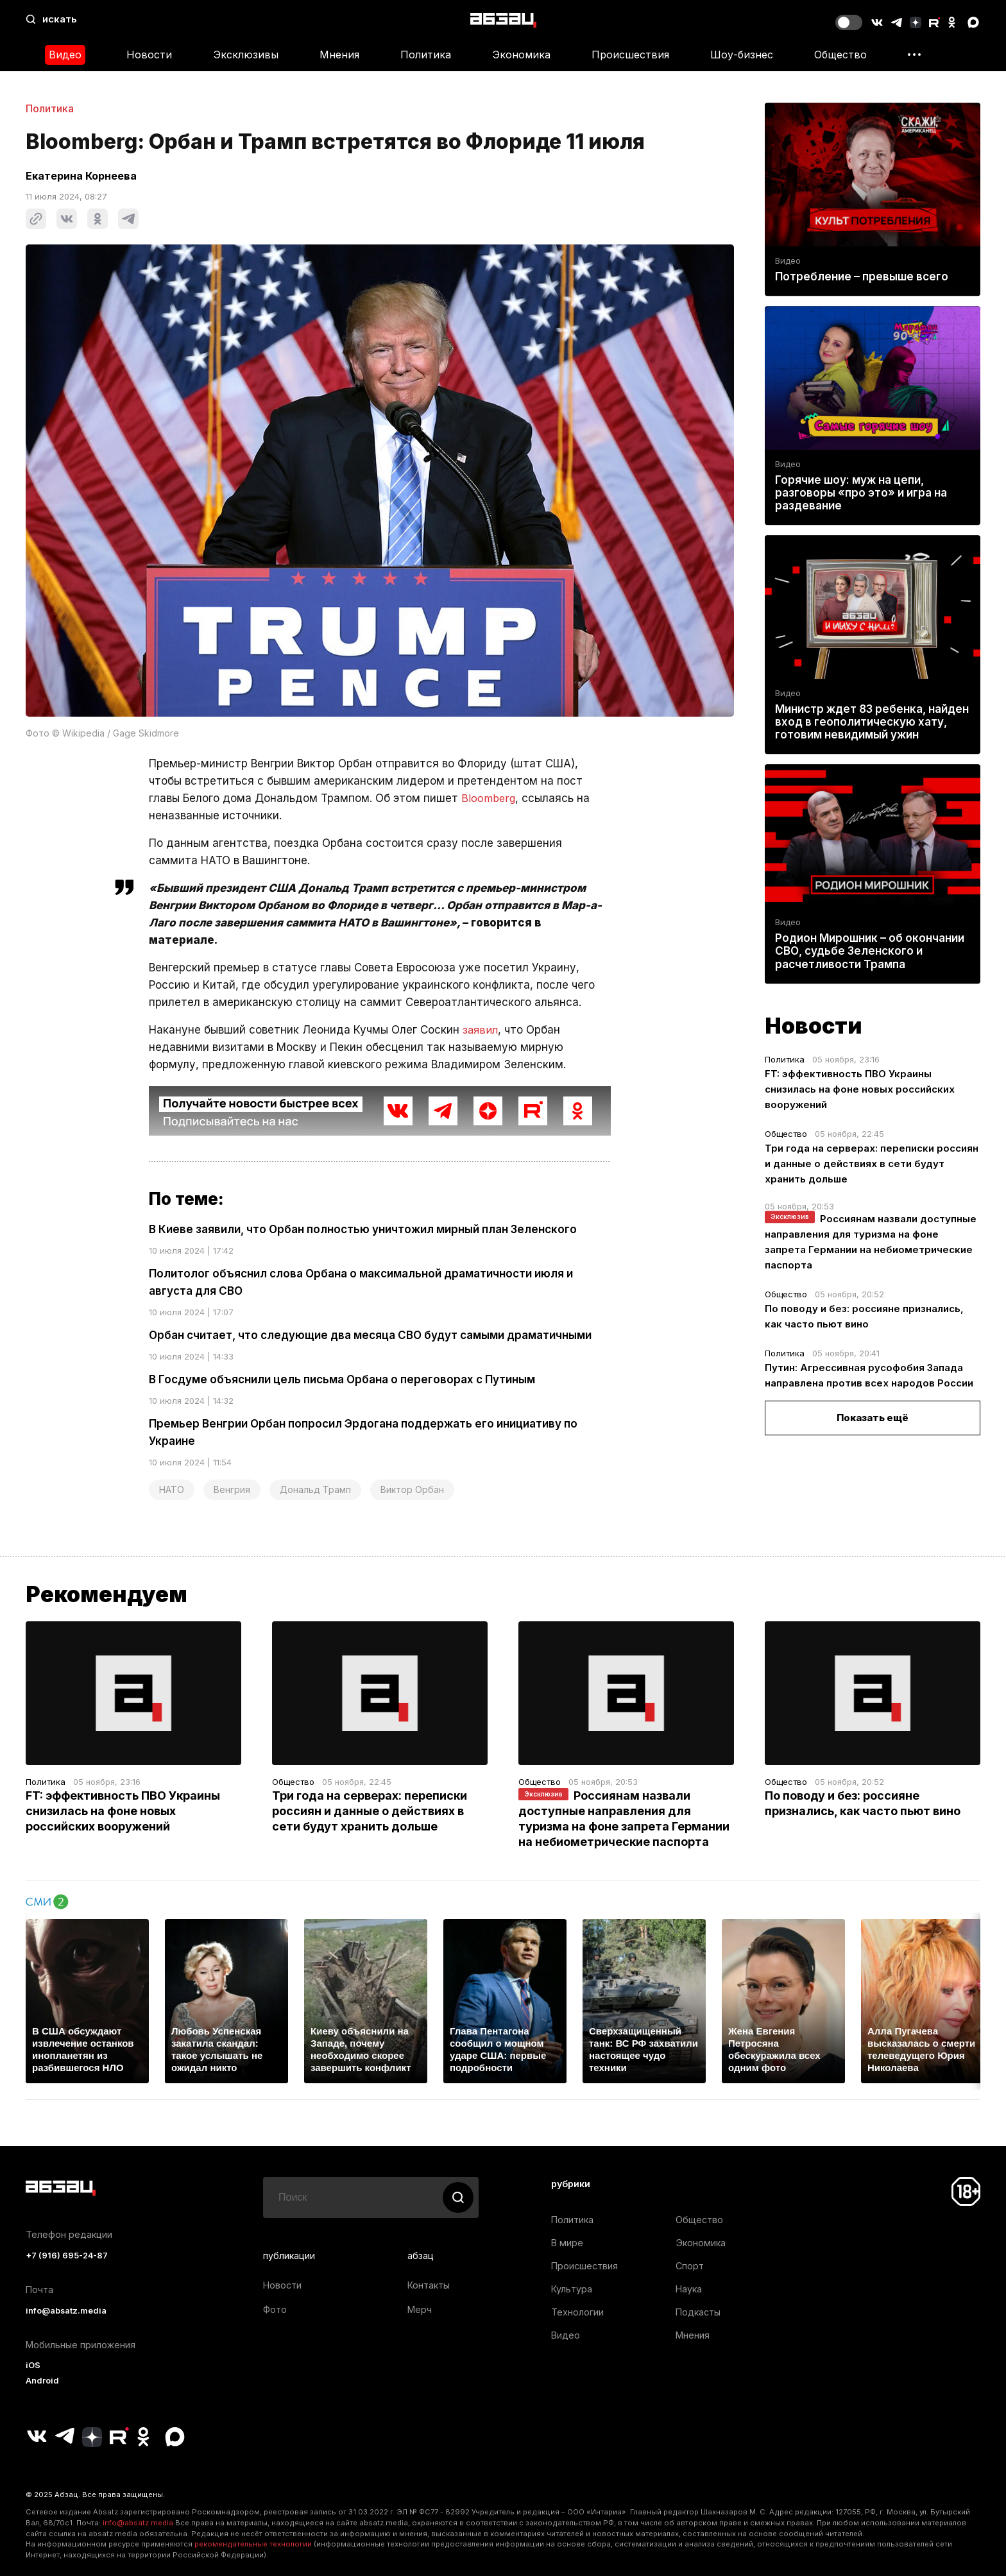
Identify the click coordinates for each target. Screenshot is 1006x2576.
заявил (481, 1029)
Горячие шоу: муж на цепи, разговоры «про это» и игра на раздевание (861, 492)
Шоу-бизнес (741, 54)
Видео (65, 54)
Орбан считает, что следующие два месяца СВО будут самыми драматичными (370, 1335)
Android (42, 2380)
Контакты (428, 2285)
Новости (149, 54)
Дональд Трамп (315, 1489)
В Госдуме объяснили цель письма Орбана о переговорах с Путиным (342, 1379)
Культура (571, 2288)
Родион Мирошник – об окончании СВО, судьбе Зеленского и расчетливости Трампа (869, 951)
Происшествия (630, 54)
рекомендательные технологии (253, 2543)
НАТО (171, 1489)
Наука (689, 2288)
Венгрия (232, 1489)
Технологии (577, 2312)
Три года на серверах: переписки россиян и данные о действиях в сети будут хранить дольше (871, 1163)
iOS (33, 2365)
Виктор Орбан (412, 1489)
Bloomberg (488, 798)
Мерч (419, 2309)
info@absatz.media (66, 2311)
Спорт (690, 2265)
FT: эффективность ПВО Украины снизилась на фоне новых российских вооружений (860, 1089)
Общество (840, 54)
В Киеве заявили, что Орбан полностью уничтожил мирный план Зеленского (363, 1229)
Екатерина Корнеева (81, 176)
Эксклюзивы (245, 54)
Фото (275, 2309)
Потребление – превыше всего (861, 276)
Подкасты (698, 2312)
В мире (567, 2242)
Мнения (339, 54)
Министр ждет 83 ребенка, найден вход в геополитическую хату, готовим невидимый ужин (872, 722)
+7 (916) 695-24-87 (67, 2255)
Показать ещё (872, 1418)
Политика (425, 54)
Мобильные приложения (80, 2344)
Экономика (521, 54)
